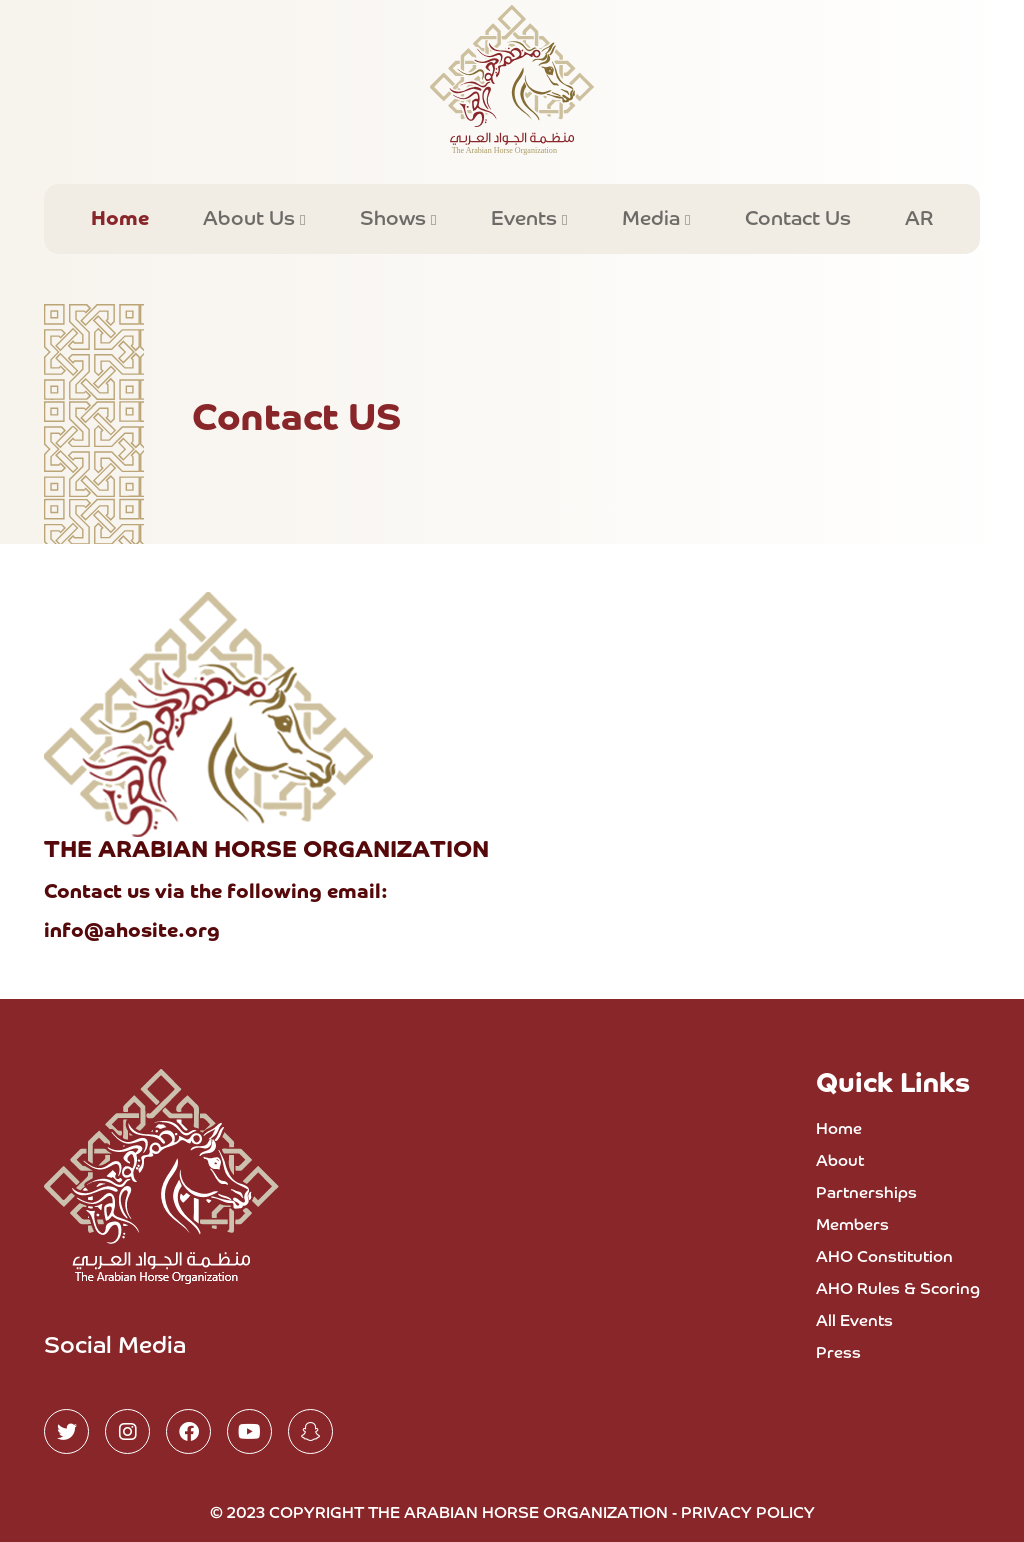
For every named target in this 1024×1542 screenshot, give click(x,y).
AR (919, 219)
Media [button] (653, 219)
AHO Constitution (884, 1258)
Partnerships (866, 1194)
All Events (854, 1322)
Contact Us (798, 219)
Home (120, 219)
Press (838, 1354)
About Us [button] (251, 219)
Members (852, 1226)
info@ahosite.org (132, 931)
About (840, 1162)
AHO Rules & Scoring (898, 1290)
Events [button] (526, 219)
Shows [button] (395, 219)
